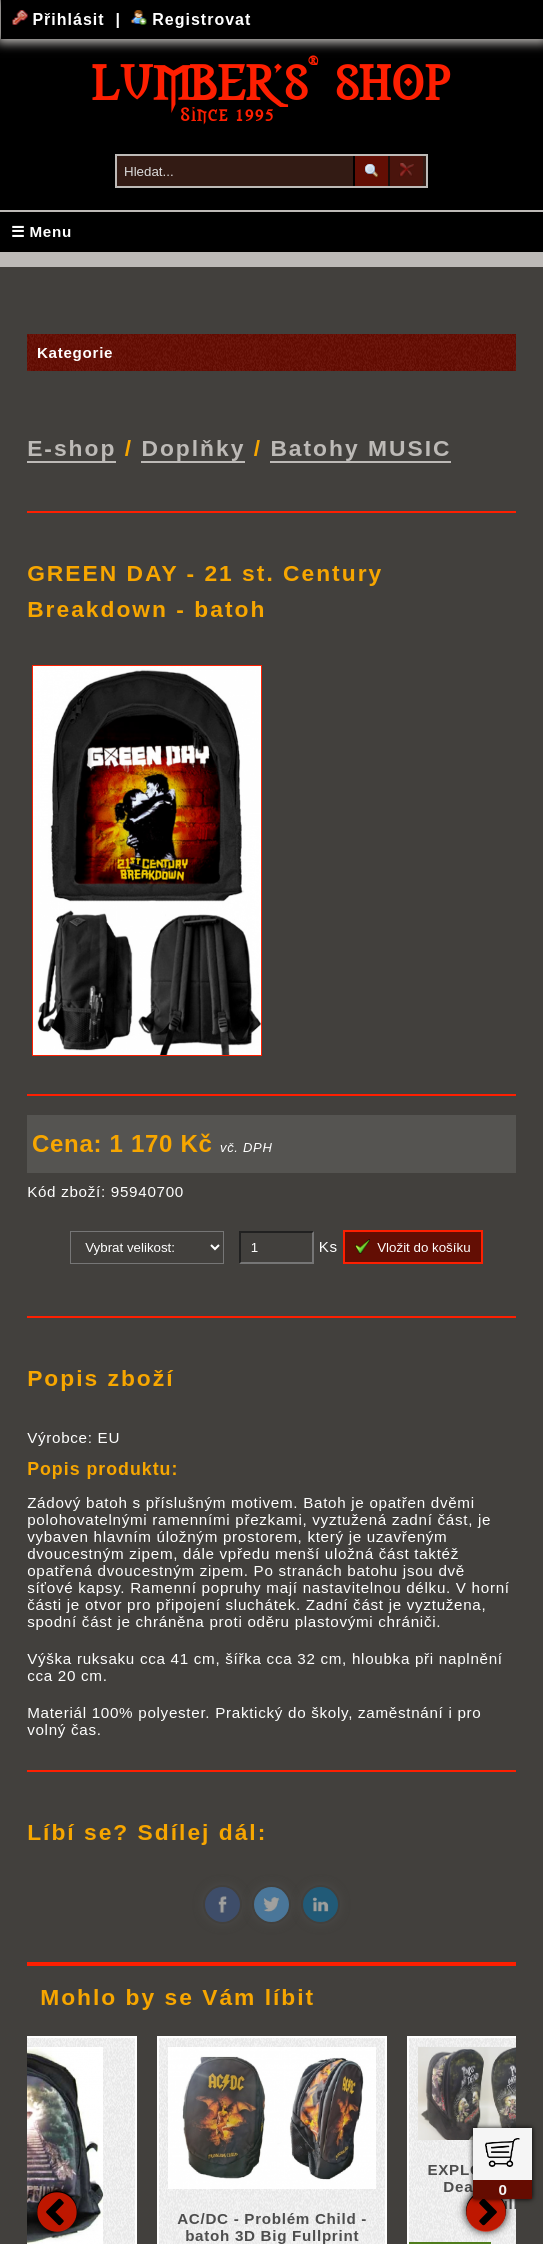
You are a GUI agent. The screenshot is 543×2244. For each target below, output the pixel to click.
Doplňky (193, 448)
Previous (57, 2210)
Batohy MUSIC (360, 448)
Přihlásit (61, 19)
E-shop (71, 448)
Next (486, 2210)
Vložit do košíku (413, 1247)
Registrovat (191, 19)
